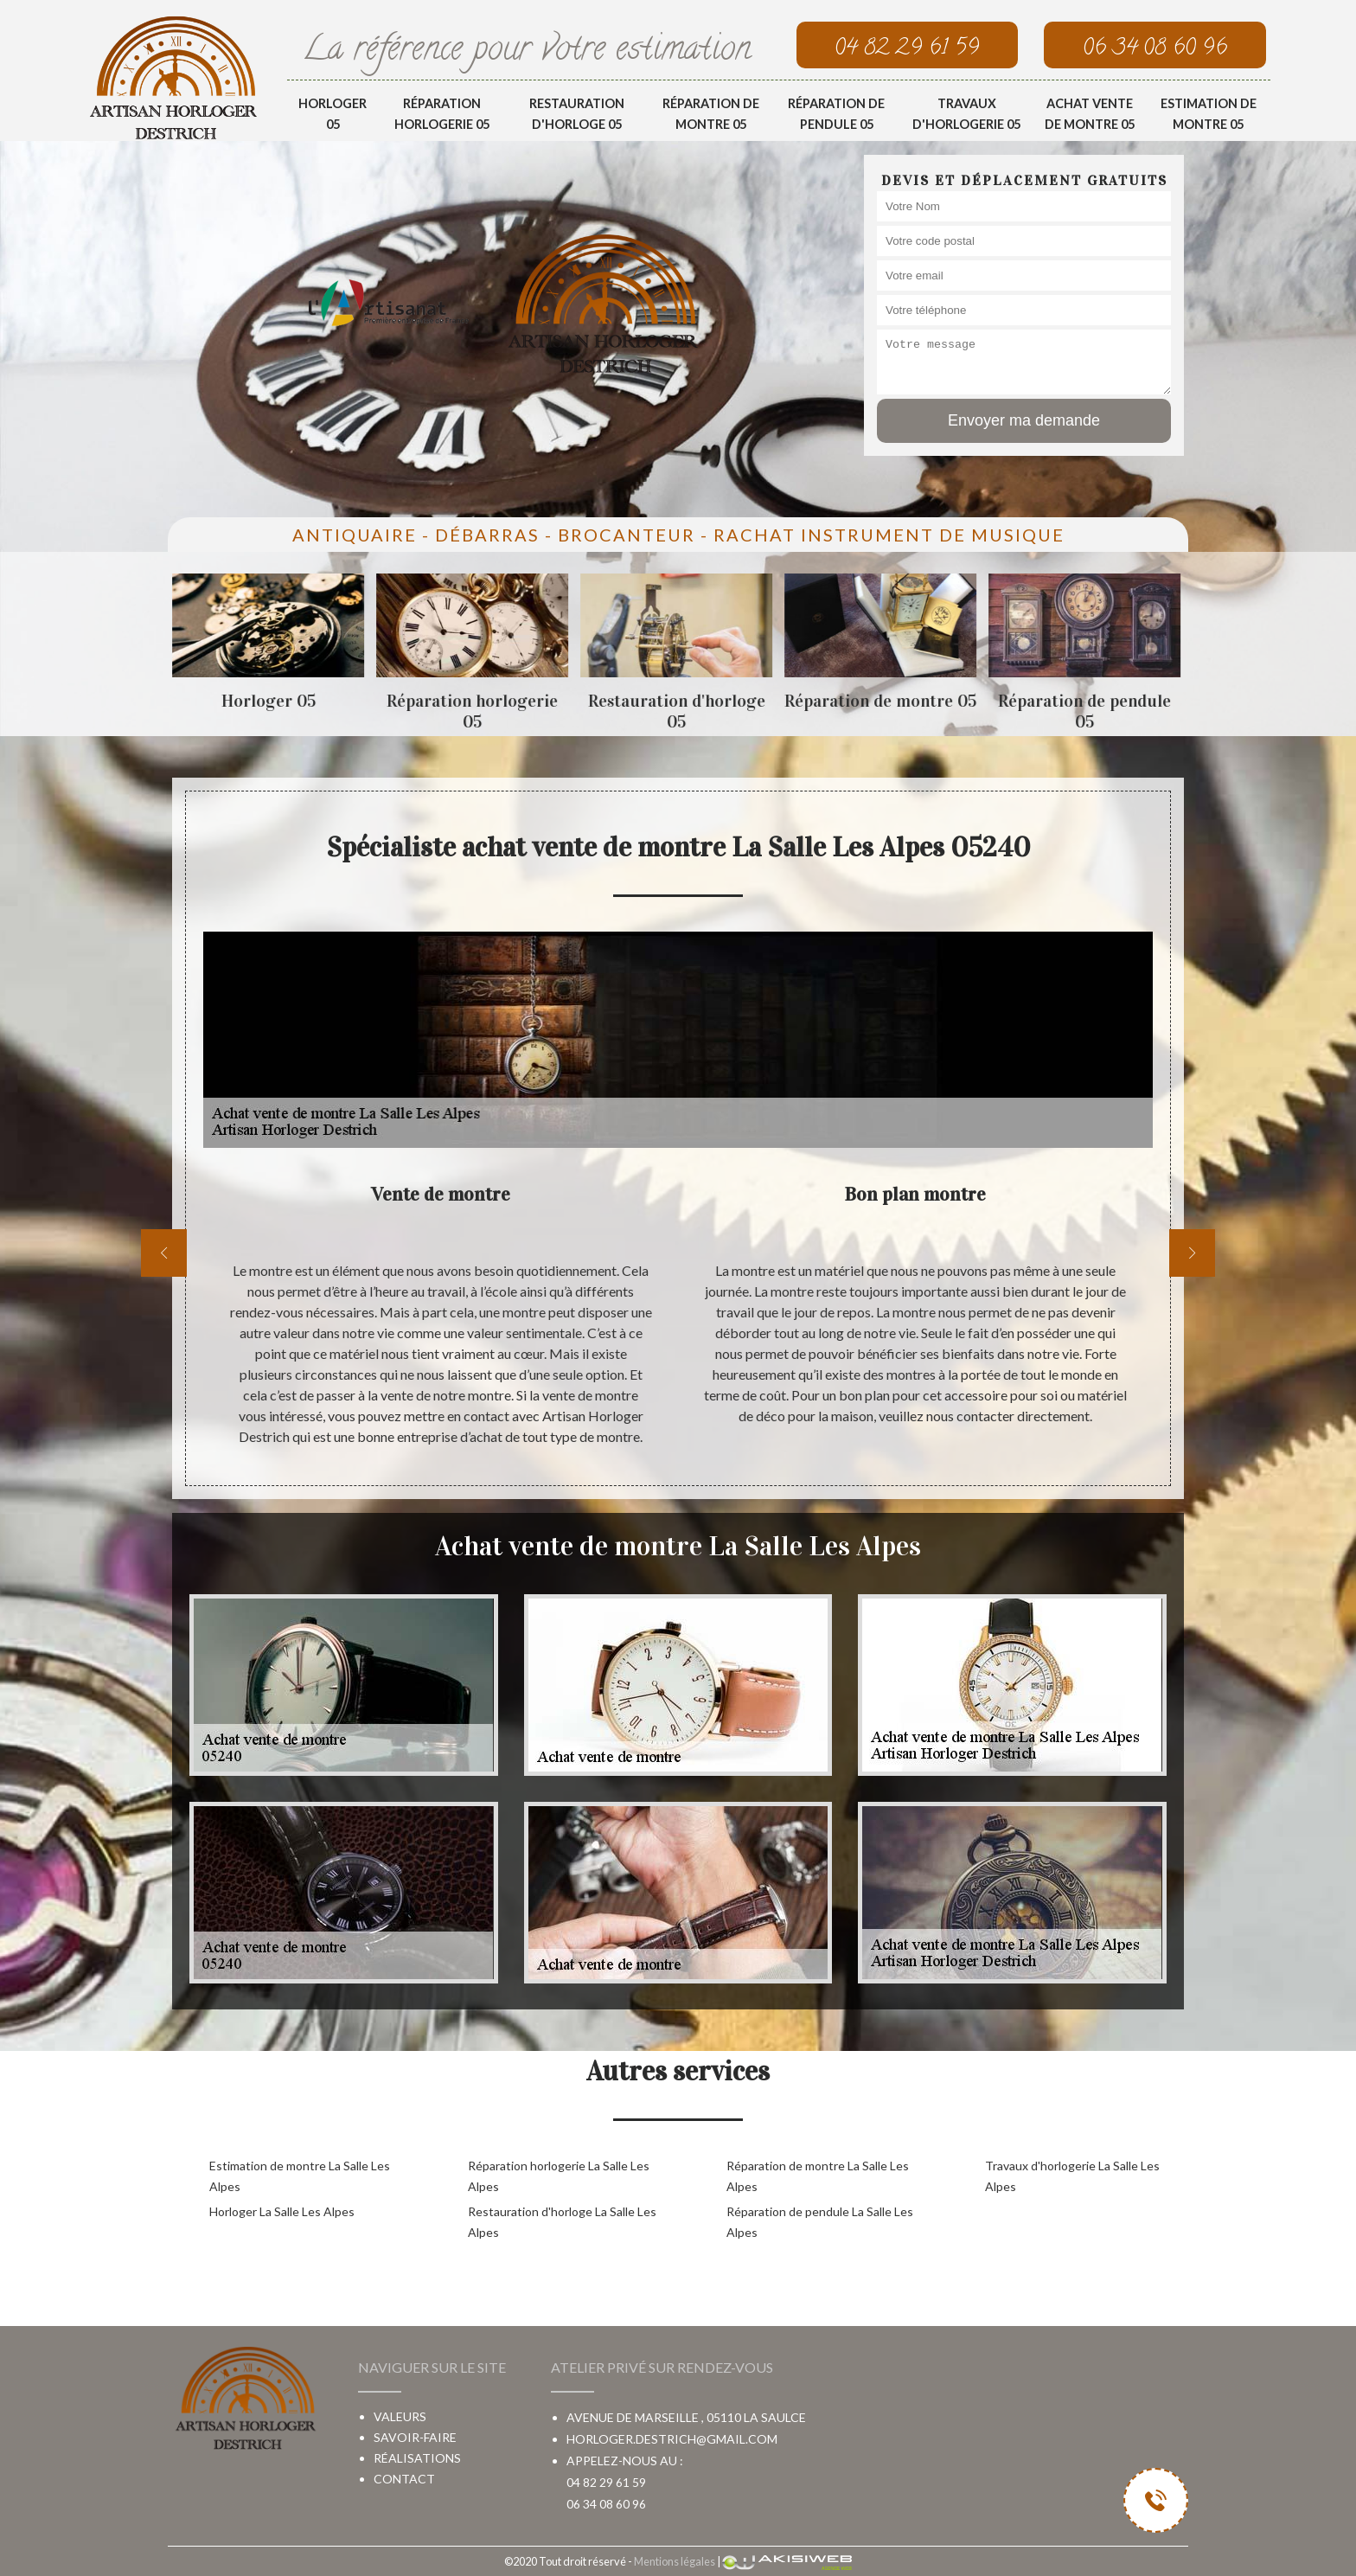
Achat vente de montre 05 (1090, 113)
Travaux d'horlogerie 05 (966, 113)
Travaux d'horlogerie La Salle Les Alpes (1072, 2176)
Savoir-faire (415, 2437)
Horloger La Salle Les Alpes (282, 2211)
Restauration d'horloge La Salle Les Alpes (562, 2222)
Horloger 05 (332, 113)
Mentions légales (674, 2561)
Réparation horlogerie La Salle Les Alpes (558, 2176)
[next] (1192, 1253)
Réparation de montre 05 (710, 113)
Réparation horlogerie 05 (441, 113)
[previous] (164, 1253)
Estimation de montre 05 (1209, 113)
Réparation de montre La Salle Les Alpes (817, 2176)
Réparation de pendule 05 (836, 113)
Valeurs (400, 2416)
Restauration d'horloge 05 (576, 113)
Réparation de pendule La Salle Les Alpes (819, 2222)
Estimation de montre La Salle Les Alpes (299, 2176)
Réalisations (417, 2458)
